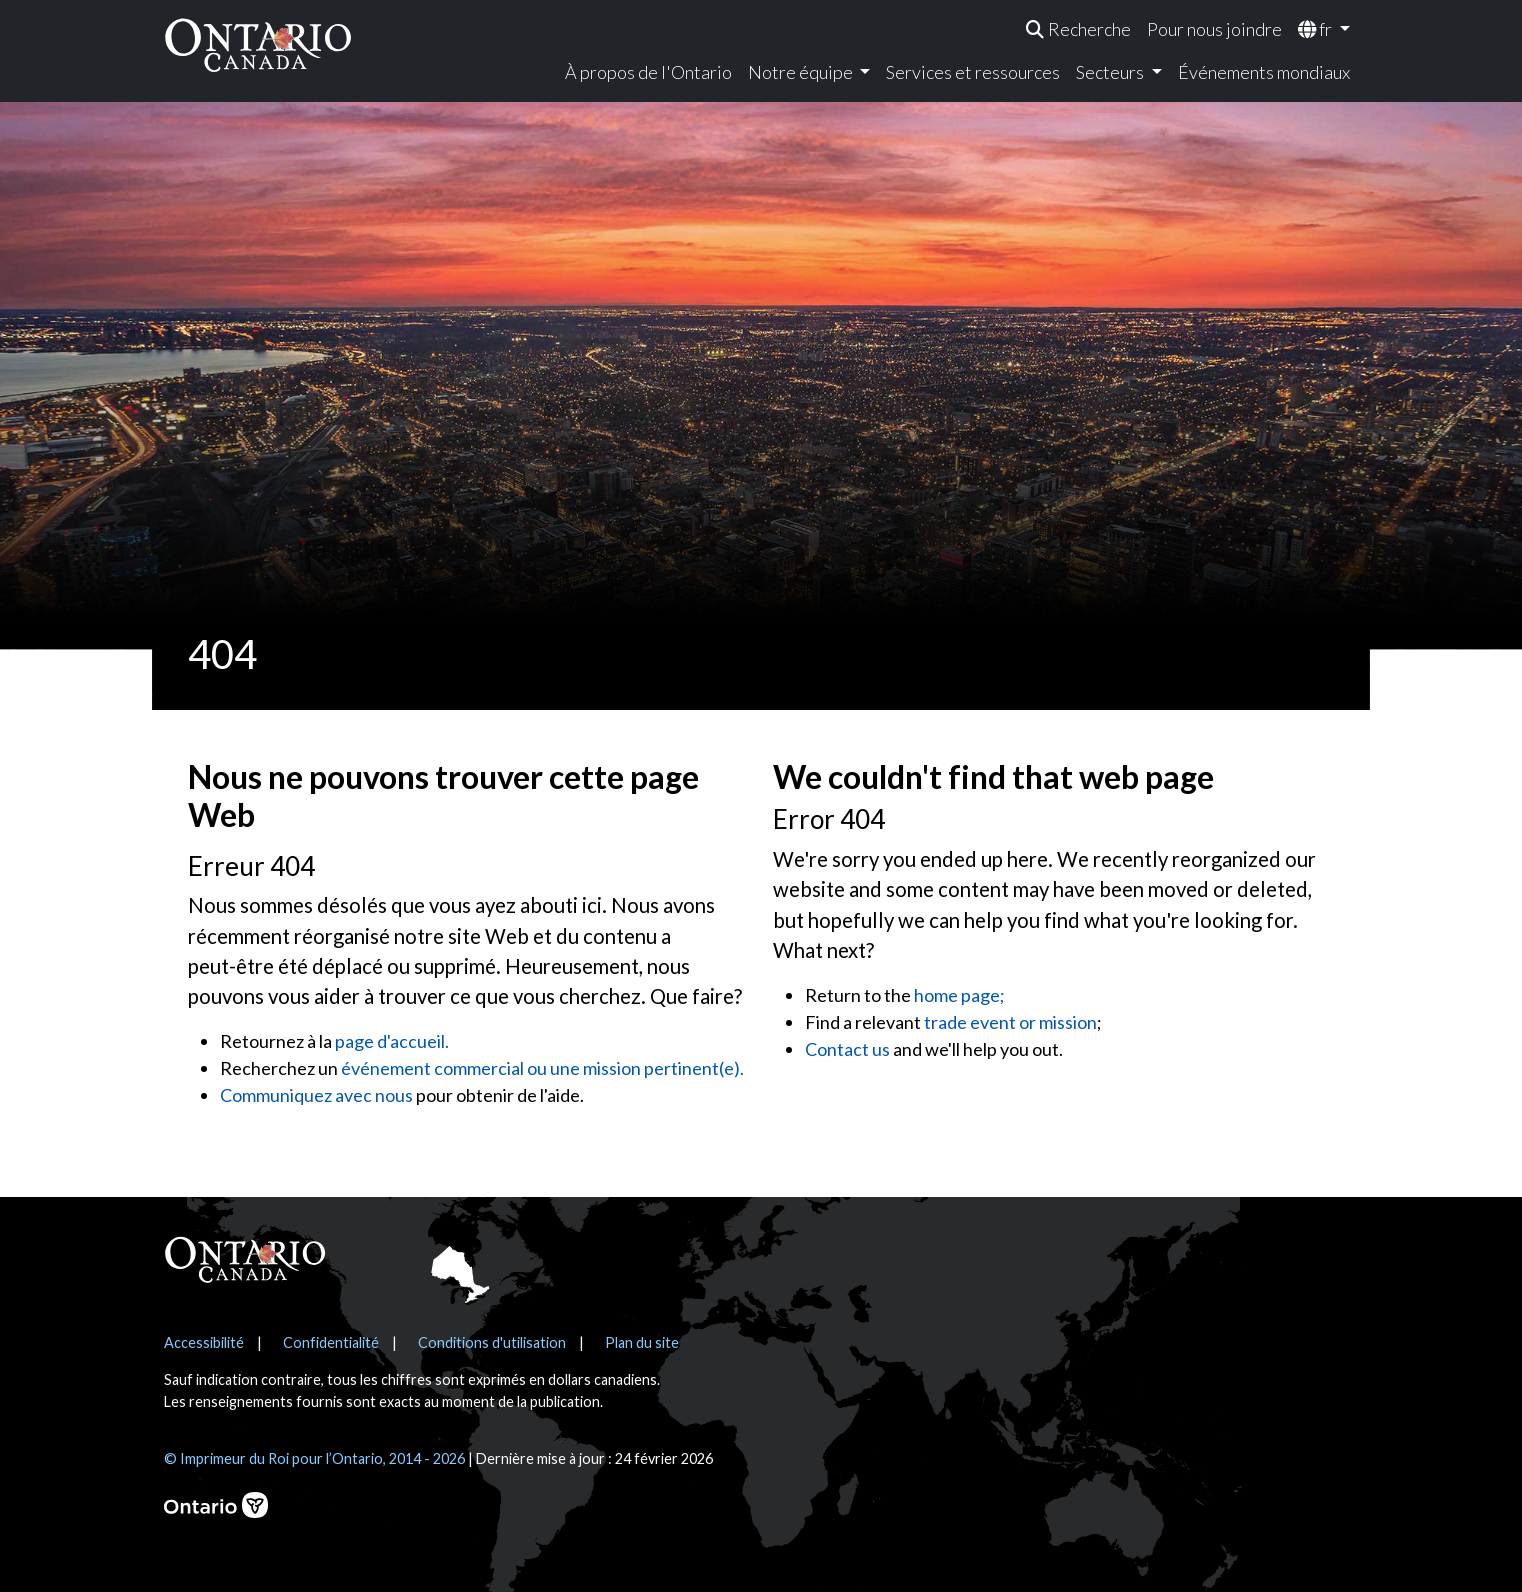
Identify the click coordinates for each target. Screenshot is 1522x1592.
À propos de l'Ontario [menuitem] (648, 72)
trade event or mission (1010, 1022)
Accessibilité (204, 1342)
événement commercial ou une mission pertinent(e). (542, 1068)
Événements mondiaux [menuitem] (1264, 72)
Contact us (847, 1049)
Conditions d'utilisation (492, 1342)
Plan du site (642, 1342)
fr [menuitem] (1316, 29)
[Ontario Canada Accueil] (258, 44)
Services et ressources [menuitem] (973, 72)
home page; (959, 995)
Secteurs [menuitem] (1111, 72)
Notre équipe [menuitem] (802, 72)
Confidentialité (331, 1342)
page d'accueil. (392, 1041)
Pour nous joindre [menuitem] (1214, 29)
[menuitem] (1078, 29)
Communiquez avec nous (316, 1095)
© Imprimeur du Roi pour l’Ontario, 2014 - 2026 (314, 1458)
